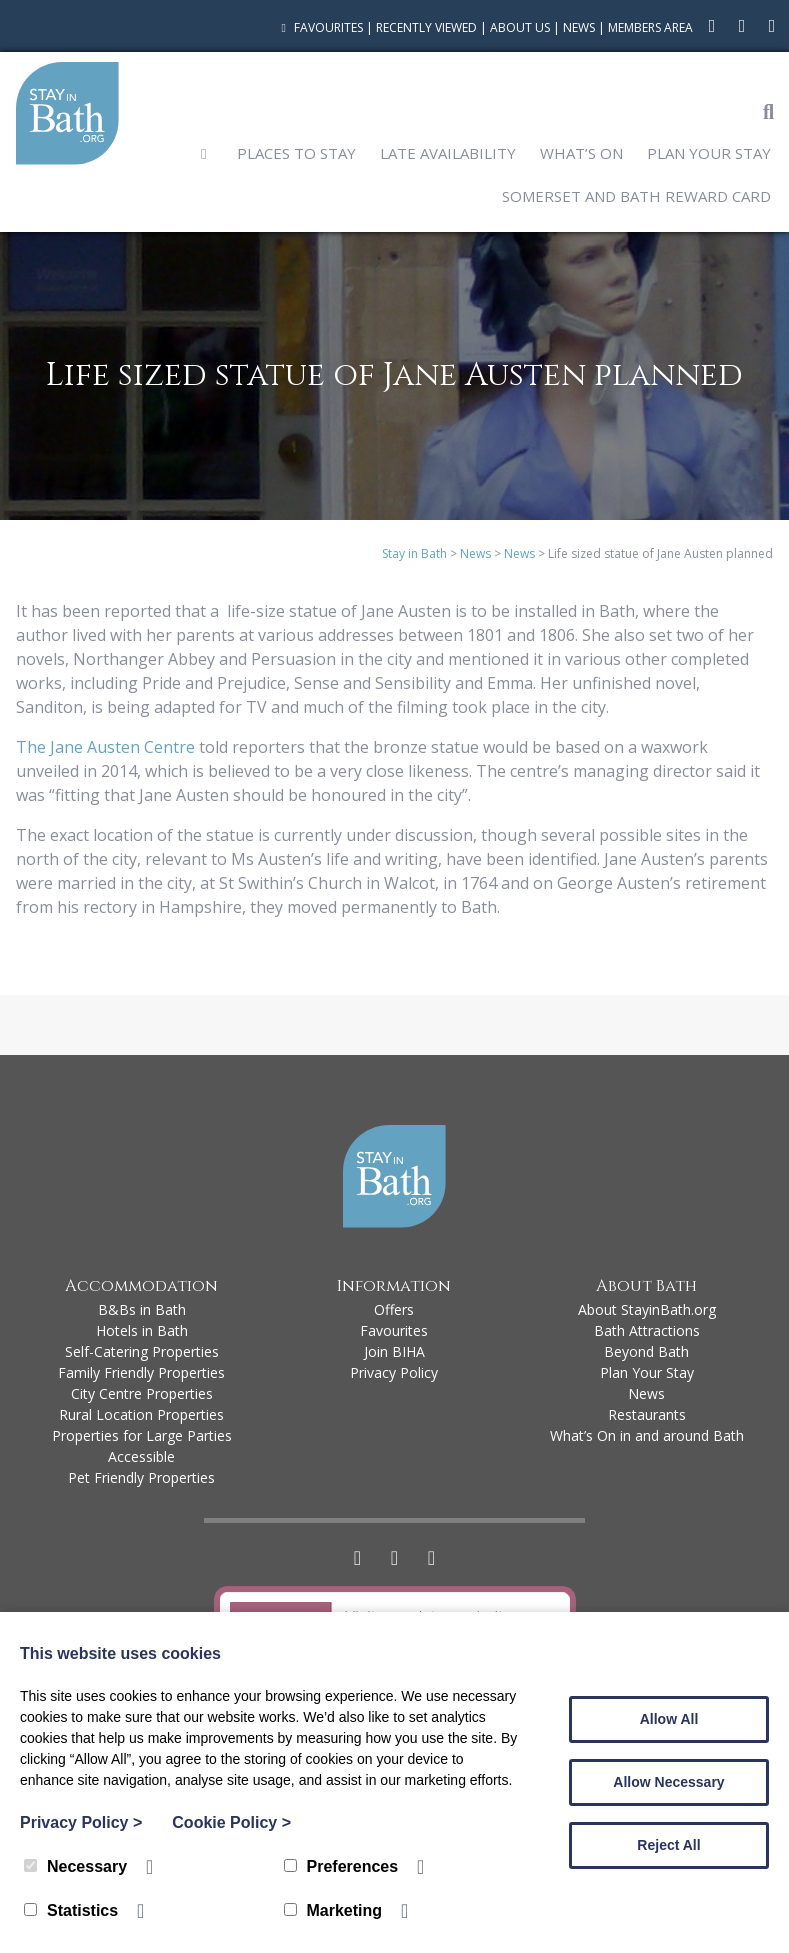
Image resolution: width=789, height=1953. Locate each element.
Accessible (141, 1456)
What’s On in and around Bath (647, 1435)
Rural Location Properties (141, 1414)
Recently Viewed (426, 27)
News (579, 27)
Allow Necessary (668, 1782)
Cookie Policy (231, 1822)
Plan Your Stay (709, 153)
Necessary (75, 1866)
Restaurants (647, 1414)
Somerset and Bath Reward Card (636, 196)
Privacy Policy (394, 1372)
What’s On (581, 153)
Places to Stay (296, 153)
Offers (394, 1309)
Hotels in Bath (142, 1330)
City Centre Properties (142, 1393)
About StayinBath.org (647, 1309)
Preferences (341, 1866)
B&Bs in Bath (142, 1309)
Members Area (650, 27)
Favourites (319, 27)
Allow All (669, 1719)
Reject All (668, 1845)
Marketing (333, 1910)
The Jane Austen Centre (105, 747)
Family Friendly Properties (141, 1372)
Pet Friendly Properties (141, 1477)
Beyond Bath (646, 1351)
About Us (520, 27)
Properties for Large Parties (142, 1435)
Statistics (71, 1910)
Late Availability (448, 153)
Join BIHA (394, 1351)
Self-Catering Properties (142, 1351)
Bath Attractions (647, 1330)
